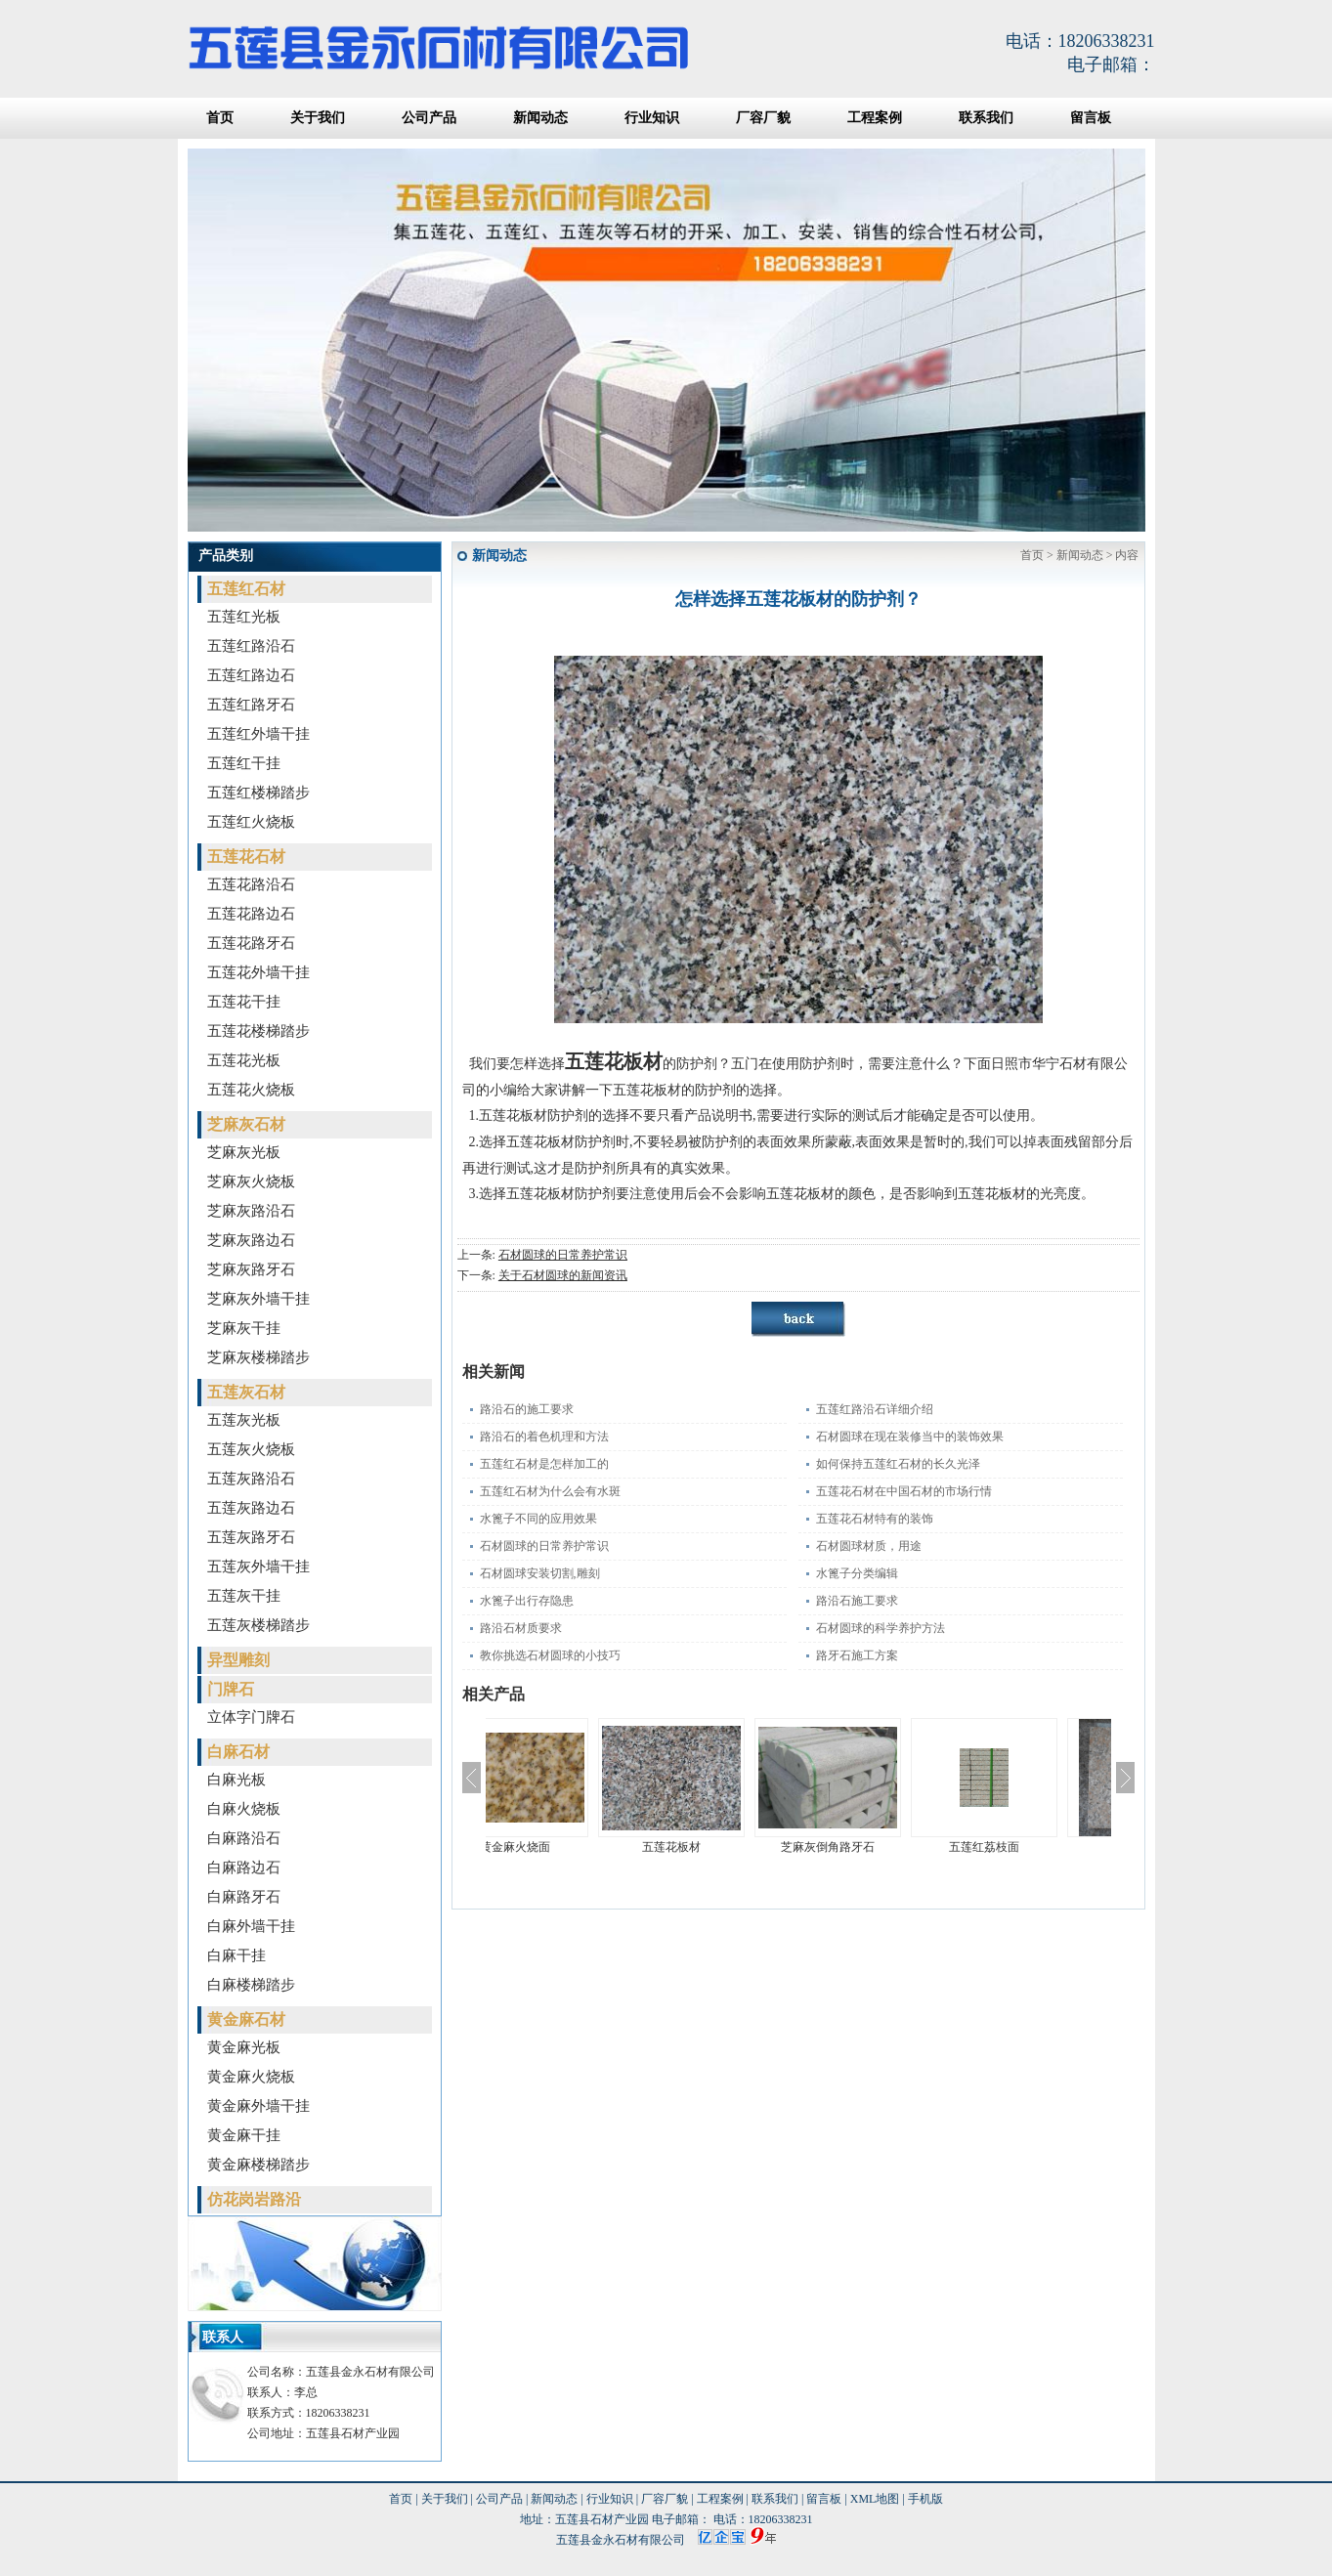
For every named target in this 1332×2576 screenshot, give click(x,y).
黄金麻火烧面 (564, 1847)
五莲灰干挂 (243, 1596)
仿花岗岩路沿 (254, 2199)
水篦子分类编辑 (857, 1573)
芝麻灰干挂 (243, 1328)
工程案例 (874, 117)
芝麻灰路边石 (251, 1240)
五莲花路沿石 (251, 884)
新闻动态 (540, 117)
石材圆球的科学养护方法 (880, 1628)
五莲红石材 (246, 588)
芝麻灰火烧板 (251, 1181)
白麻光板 (236, 1779)
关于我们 (317, 117)
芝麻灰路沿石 (251, 1211)
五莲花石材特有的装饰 (874, 1518)
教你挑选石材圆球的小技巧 (550, 1655)
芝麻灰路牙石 (251, 1269)
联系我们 (986, 117)
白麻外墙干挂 (251, 1926)
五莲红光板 (243, 616)
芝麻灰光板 (243, 1152)
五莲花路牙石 (251, 943)
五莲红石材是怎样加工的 (544, 1464)
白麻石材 (238, 1751)
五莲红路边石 (251, 675)
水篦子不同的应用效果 (538, 1518)
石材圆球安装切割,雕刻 (540, 1573)
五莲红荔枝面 (1033, 1847)
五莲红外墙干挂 (258, 734)
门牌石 (230, 1689)
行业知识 (651, 117)
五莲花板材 (720, 1847)
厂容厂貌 (763, 117)
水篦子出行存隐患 (527, 1601)
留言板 (1090, 117)
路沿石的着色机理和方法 (544, 1436)
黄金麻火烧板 (251, 2076)
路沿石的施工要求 (527, 1409)
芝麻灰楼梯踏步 (258, 1357)
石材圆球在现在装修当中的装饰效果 (910, 1436)
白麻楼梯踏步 (251, 1985)
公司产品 (429, 117)
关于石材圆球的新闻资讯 (562, 1275)
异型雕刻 (238, 1660)
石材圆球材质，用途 (869, 1546)
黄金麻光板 (243, 2047)
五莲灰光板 (243, 1420)
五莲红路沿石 (251, 646)
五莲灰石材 (246, 1392)
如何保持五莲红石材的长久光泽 (898, 1464)
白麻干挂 (236, 1955)
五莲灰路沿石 (251, 1478)
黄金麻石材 (246, 2019)
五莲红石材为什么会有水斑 (550, 1491)
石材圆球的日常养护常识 (562, 1255)
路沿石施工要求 (857, 1601)
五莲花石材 (246, 856)
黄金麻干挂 (243, 2135)
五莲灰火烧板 (251, 1449)
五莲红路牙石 (251, 704)
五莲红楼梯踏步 (258, 792)
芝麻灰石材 (246, 1124)
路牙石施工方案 (857, 1655)
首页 (220, 117)
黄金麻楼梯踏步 (258, 2164)
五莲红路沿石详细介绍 (874, 1409)
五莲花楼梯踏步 (258, 1031)
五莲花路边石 (251, 914)
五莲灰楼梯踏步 (258, 1625)
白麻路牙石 (243, 1897)
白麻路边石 (243, 1867)
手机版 (925, 2499)
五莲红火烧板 (251, 822)
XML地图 (875, 2499)
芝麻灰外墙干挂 (258, 1299)
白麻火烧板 (243, 1809)
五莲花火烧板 (251, 1089)
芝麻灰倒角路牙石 (877, 1847)
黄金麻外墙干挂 (258, 2106)
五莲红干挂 (243, 763)
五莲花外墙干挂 (258, 972)
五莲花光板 (243, 1060)
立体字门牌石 (251, 1717)
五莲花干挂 (243, 1001)
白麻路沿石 (243, 1838)
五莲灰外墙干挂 (258, 1566)
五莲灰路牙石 (251, 1537)
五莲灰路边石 (251, 1508)
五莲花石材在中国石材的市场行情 (904, 1491)
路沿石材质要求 (521, 1628)
